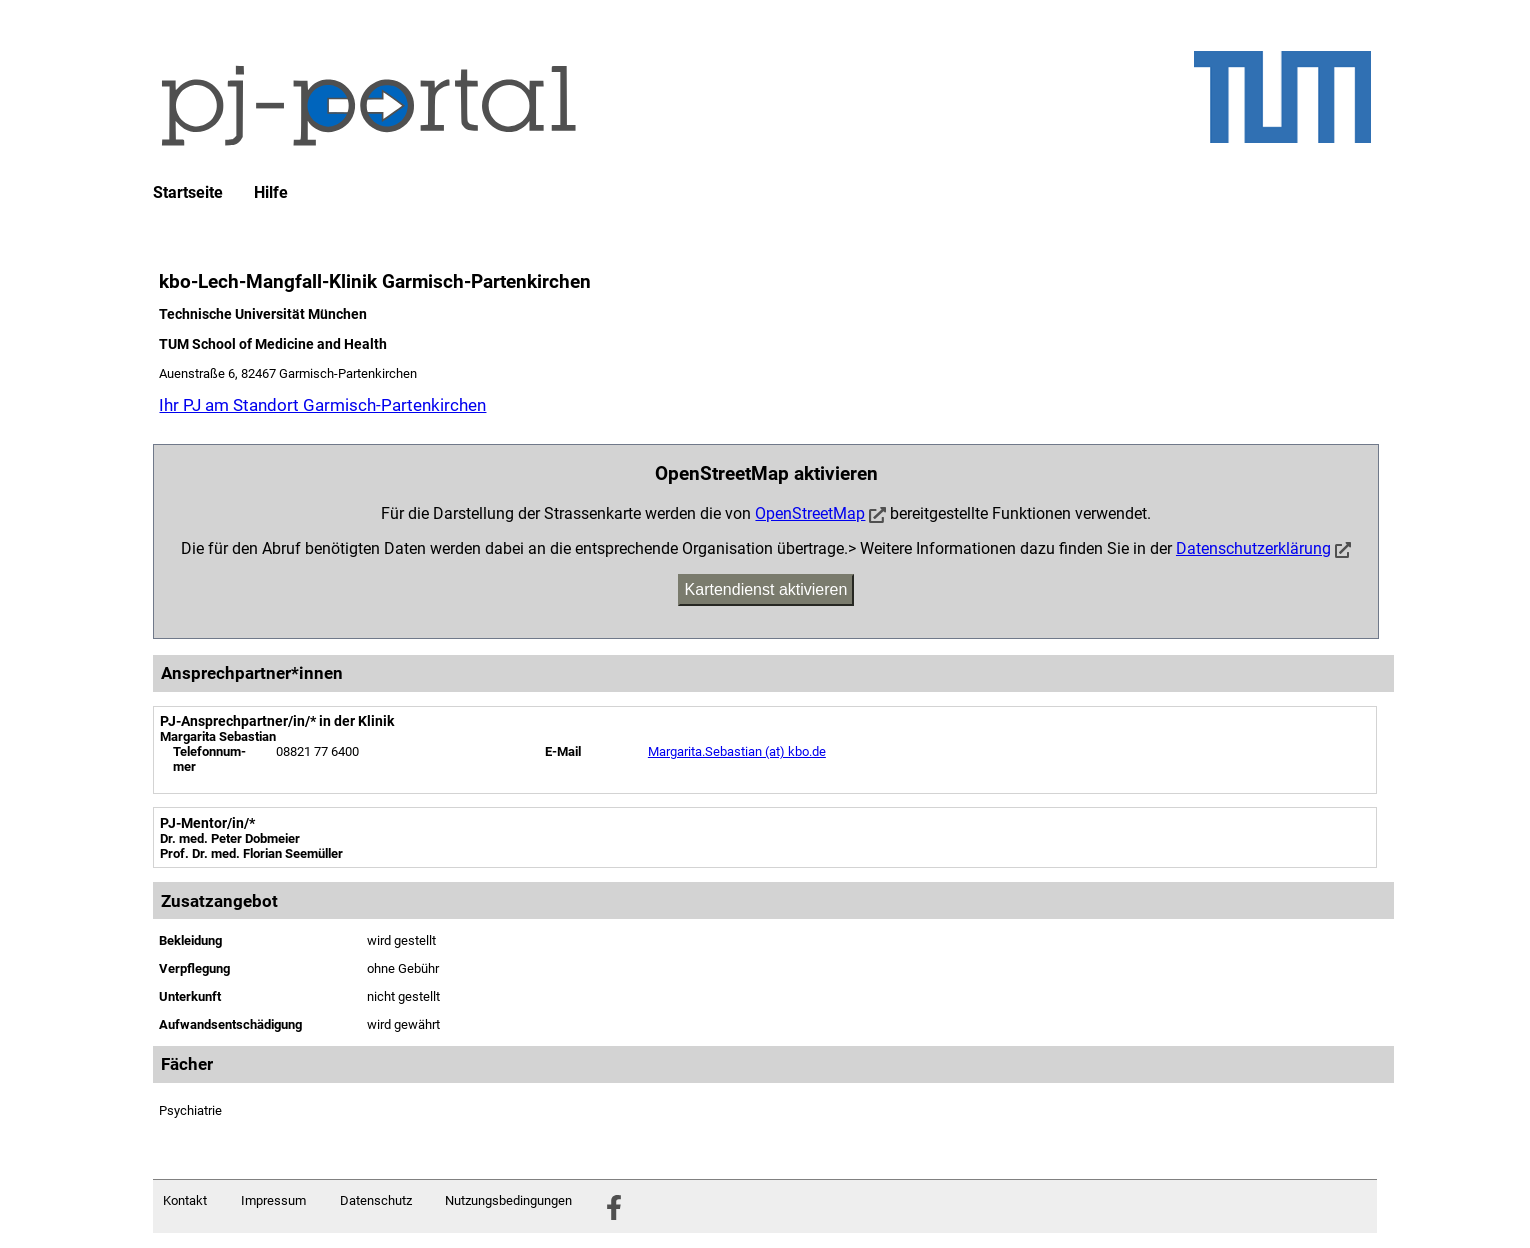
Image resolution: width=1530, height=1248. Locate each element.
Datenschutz (376, 1200)
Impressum (273, 1200)
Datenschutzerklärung (1253, 548)
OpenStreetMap (810, 513)
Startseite (188, 193)
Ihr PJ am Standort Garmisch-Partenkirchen (322, 405)
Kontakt (185, 1200)
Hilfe (271, 193)
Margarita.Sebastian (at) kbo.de (737, 751)
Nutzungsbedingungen (508, 1200)
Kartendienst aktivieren (766, 589)
